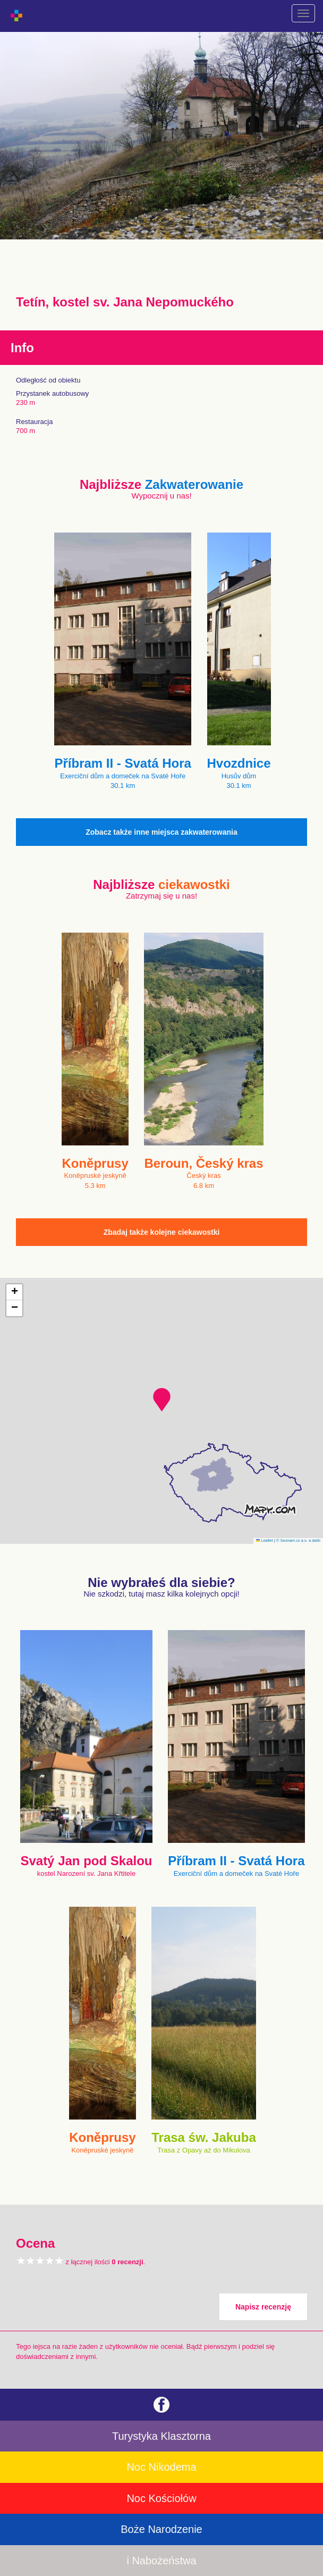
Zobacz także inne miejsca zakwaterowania (161, 832)
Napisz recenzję (263, 2307)
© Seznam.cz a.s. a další (298, 1540)
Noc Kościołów (161, 2498)
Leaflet (264, 1540)
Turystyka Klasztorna (161, 2436)
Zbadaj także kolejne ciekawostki (162, 1232)
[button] (162, 1399)
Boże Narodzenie (161, 2529)
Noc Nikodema (161, 2467)
